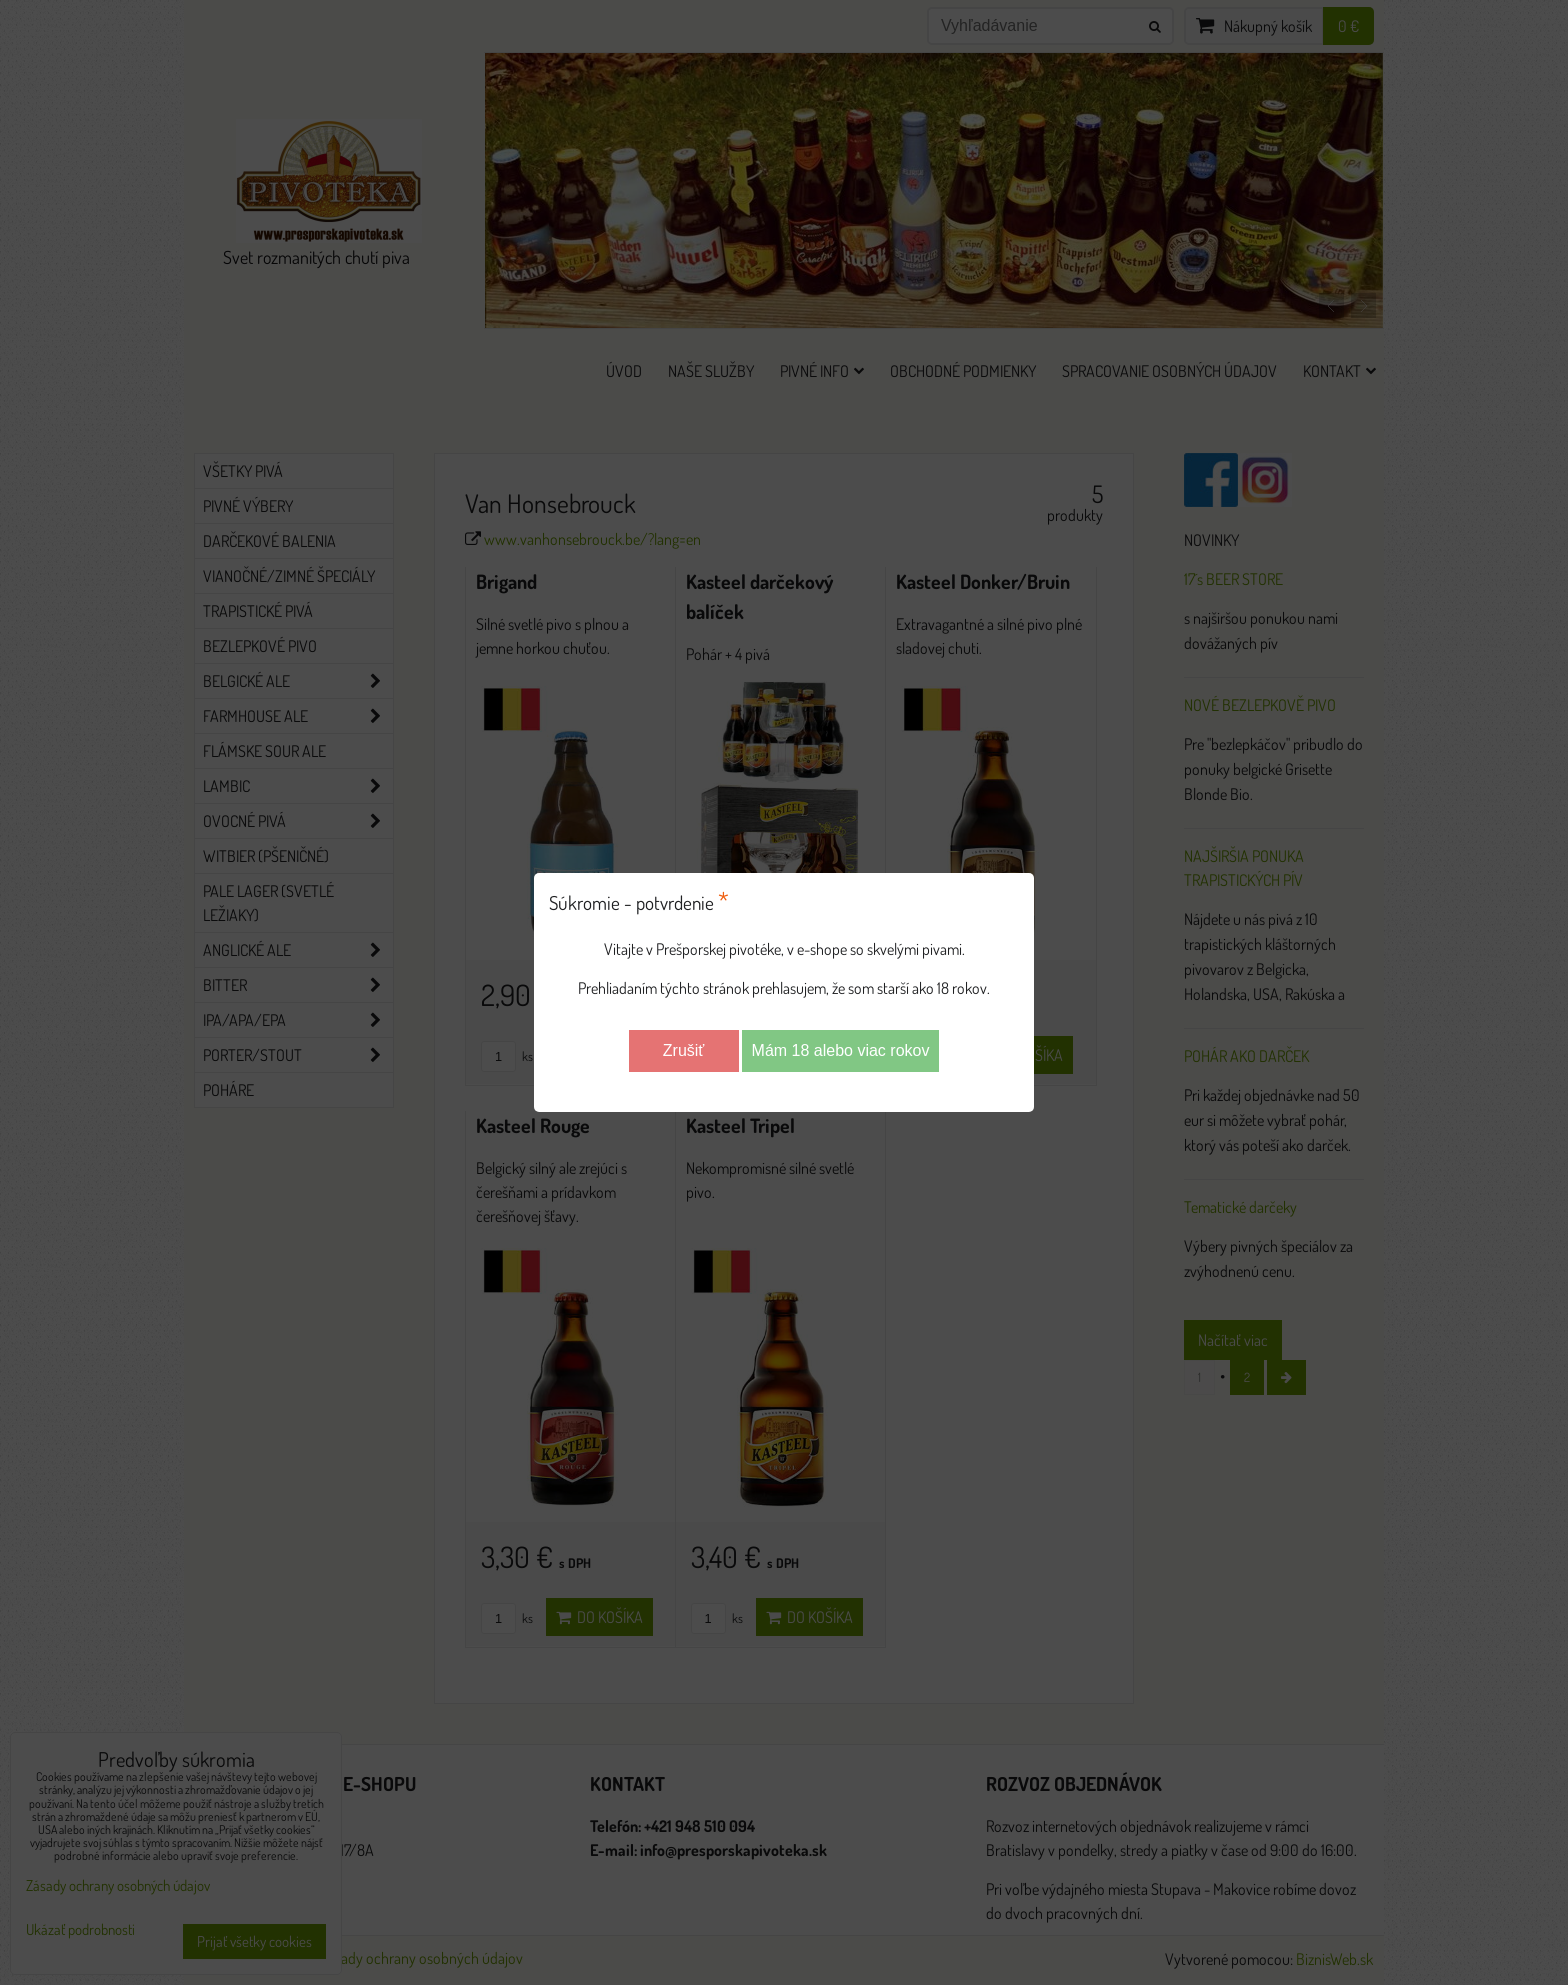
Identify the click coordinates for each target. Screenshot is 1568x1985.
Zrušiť (684, 1050)
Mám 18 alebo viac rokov (841, 1050)
